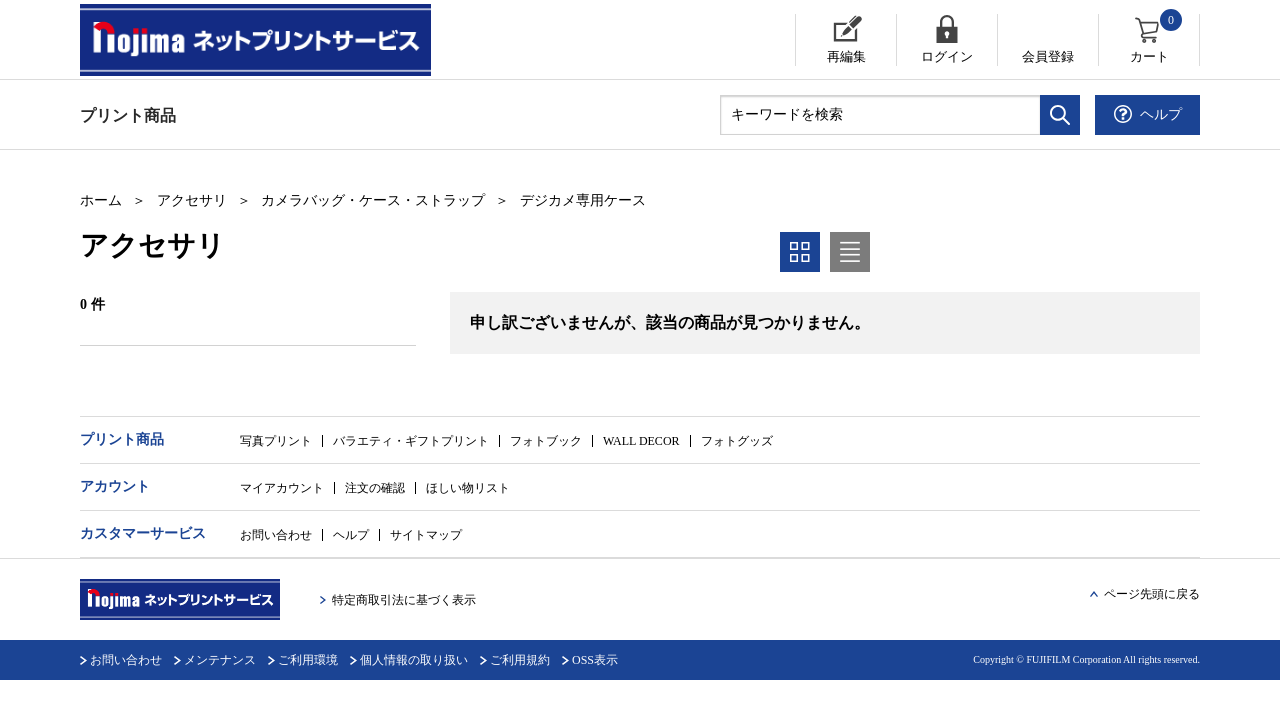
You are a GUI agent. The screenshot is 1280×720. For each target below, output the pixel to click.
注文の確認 (375, 488)
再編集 (846, 56)
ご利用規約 (520, 660)
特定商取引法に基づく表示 (404, 600)
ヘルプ (351, 535)
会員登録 (1048, 56)
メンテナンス (220, 660)
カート (1157, 39)
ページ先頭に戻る (1152, 594)
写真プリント (276, 441)
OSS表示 (595, 660)
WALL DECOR (641, 441)
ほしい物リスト (468, 488)
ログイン (947, 56)
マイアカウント (282, 488)
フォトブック (546, 441)
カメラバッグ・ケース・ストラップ (373, 200)
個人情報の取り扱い (414, 660)
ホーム (101, 200)
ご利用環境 (308, 660)
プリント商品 (128, 115)
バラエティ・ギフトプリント (411, 441)
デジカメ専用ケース (583, 200)
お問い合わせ (276, 535)
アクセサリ (192, 200)
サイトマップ (426, 535)
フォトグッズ (737, 441)
